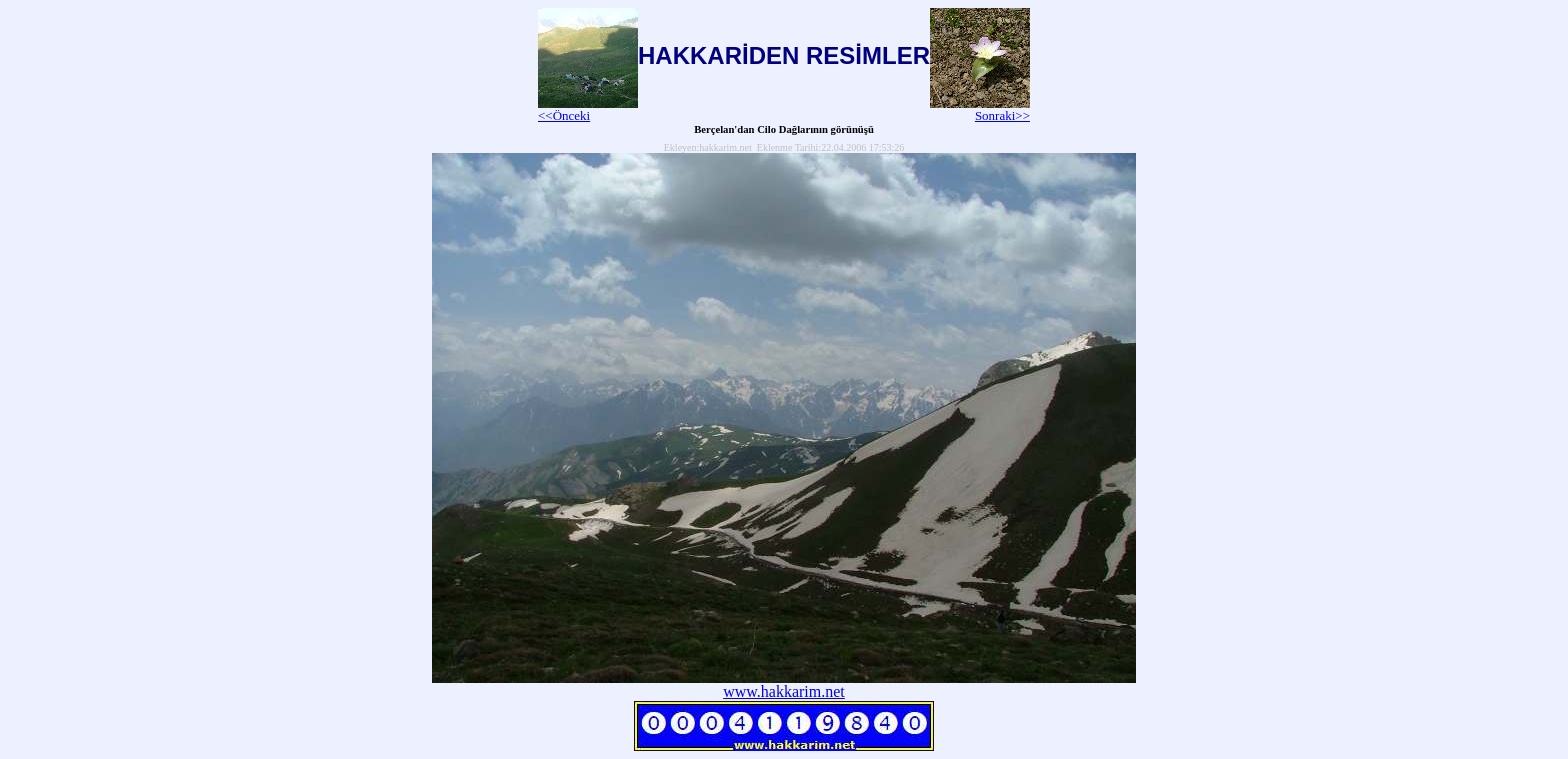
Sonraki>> (980, 109)
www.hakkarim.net (784, 691)
